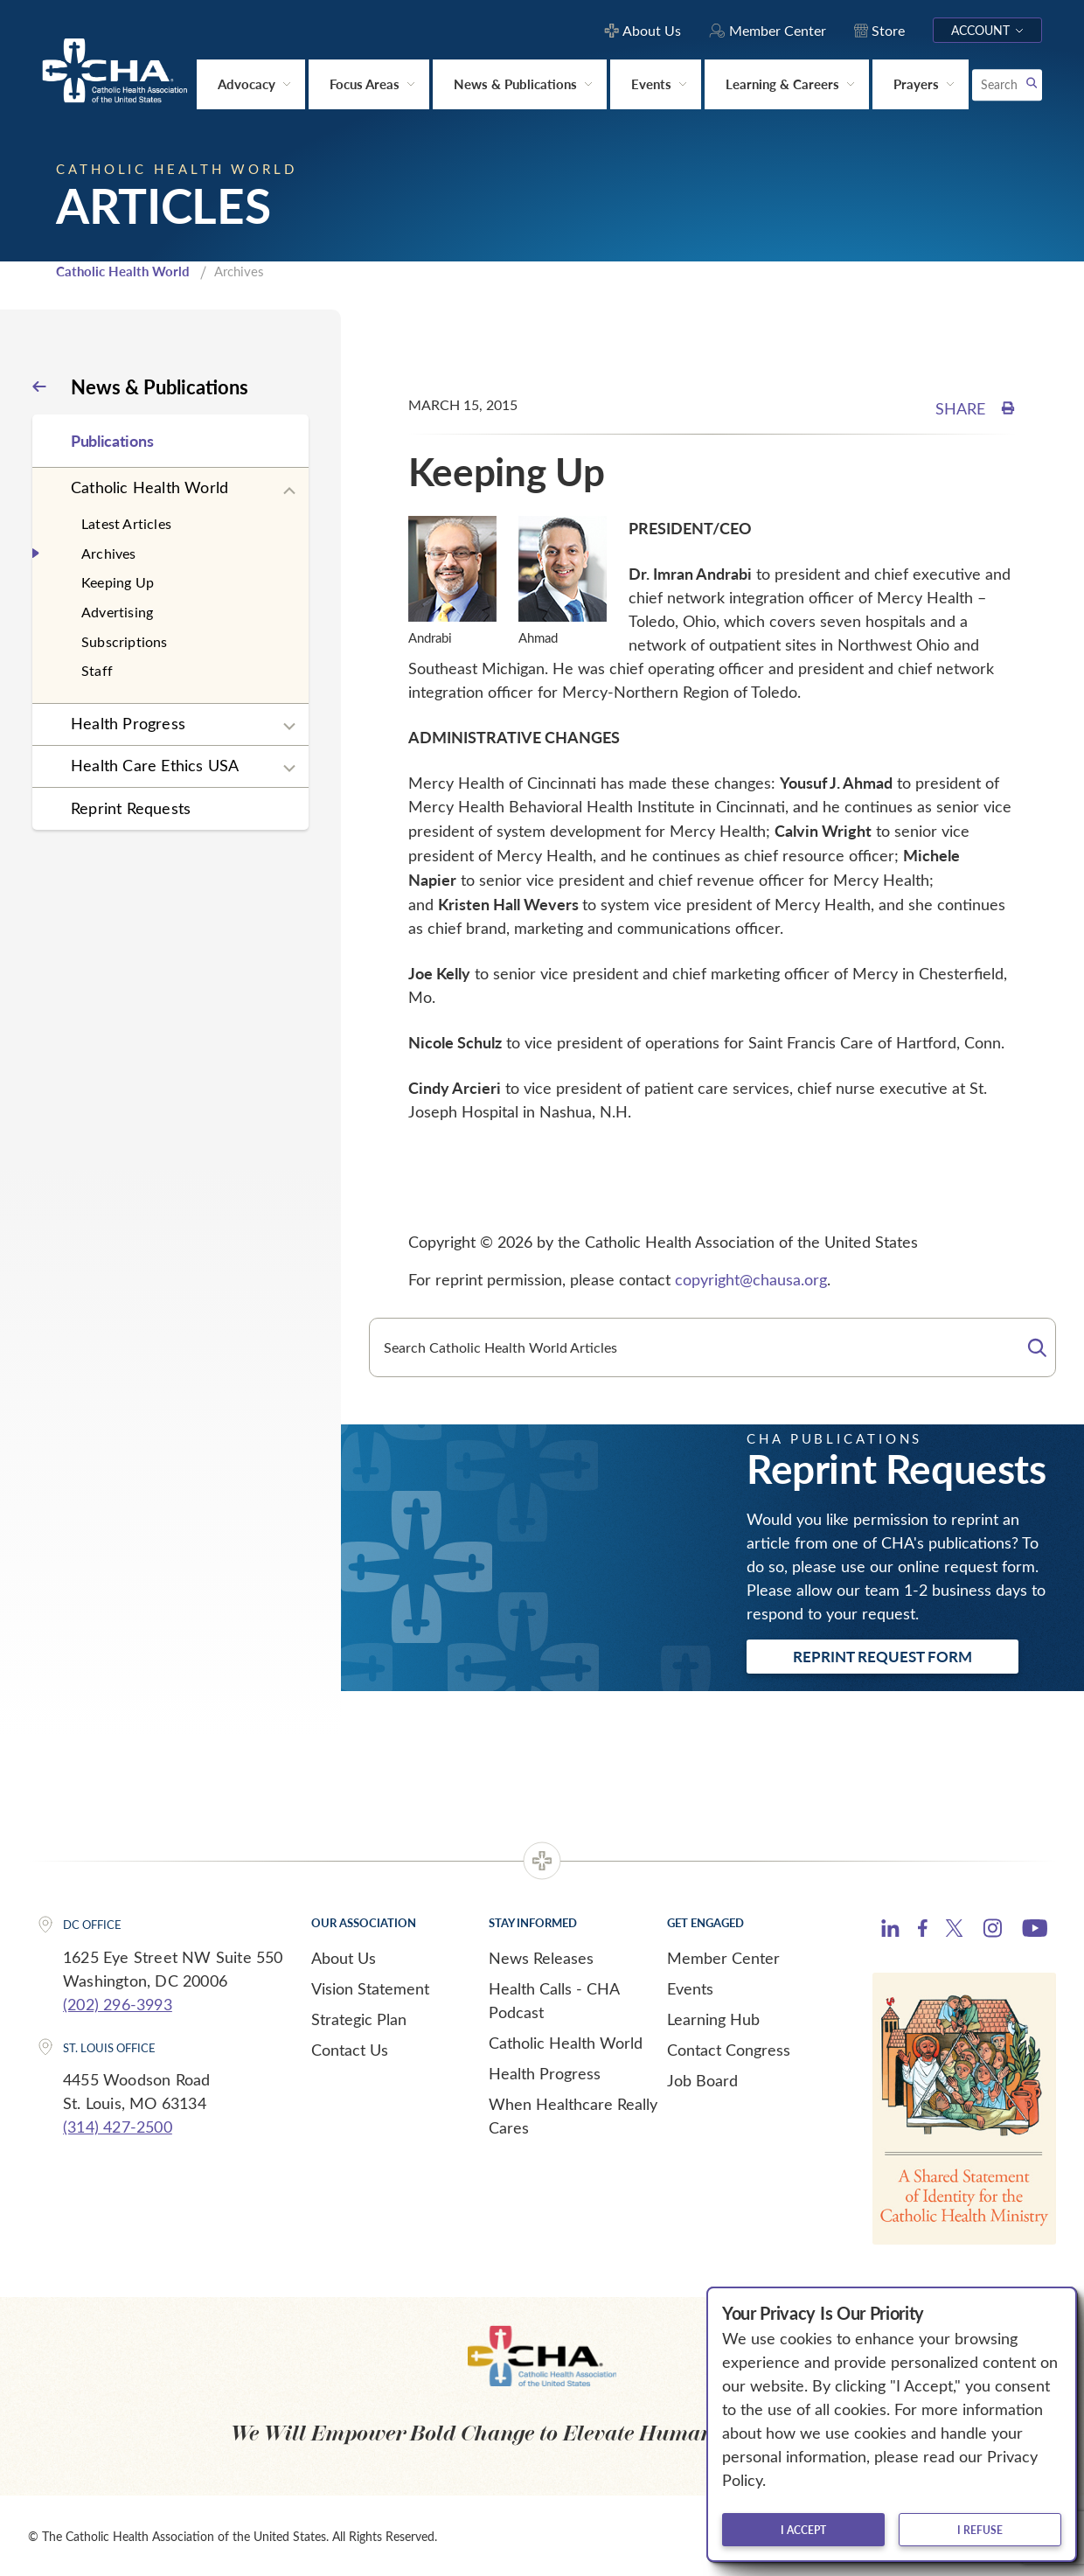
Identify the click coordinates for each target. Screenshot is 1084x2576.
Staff (97, 669)
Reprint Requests (131, 807)
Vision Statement (370, 1987)
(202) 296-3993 (117, 2002)
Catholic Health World (123, 270)
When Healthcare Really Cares (573, 2114)
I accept (803, 2530)
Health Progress (128, 722)
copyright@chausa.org (751, 1277)
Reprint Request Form (882, 1655)
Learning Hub (713, 2018)
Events (690, 1987)
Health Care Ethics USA (155, 764)
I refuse (980, 2530)
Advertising (117, 611)
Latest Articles (126, 522)
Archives (108, 552)
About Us (343, 1956)
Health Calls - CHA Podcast (554, 1999)
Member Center (723, 1956)
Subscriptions (124, 639)
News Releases (541, 1956)
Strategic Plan (358, 2018)
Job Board (702, 2079)
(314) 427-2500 (117, 2125)
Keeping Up (117, 581)
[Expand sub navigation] (289, 489)
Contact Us (349, 2048)
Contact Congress (728, 2048)
